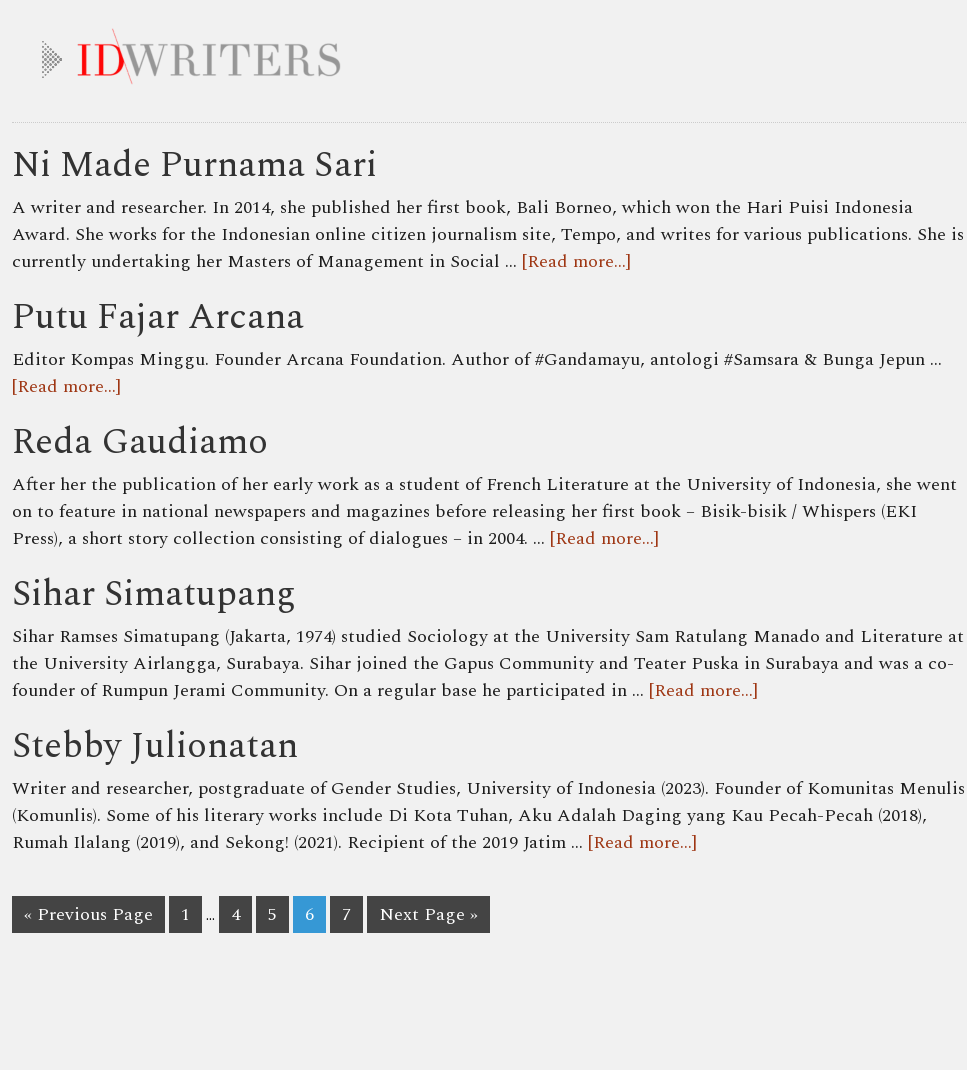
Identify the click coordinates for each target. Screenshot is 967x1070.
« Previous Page (88, 914)
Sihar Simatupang (154, 594)
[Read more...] (576, 261)
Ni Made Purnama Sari (194, 165)
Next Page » (428, 914)
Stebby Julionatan (155, 746)
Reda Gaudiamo (140, 442)
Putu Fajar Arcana (158, 317)
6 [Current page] (309, 914)
